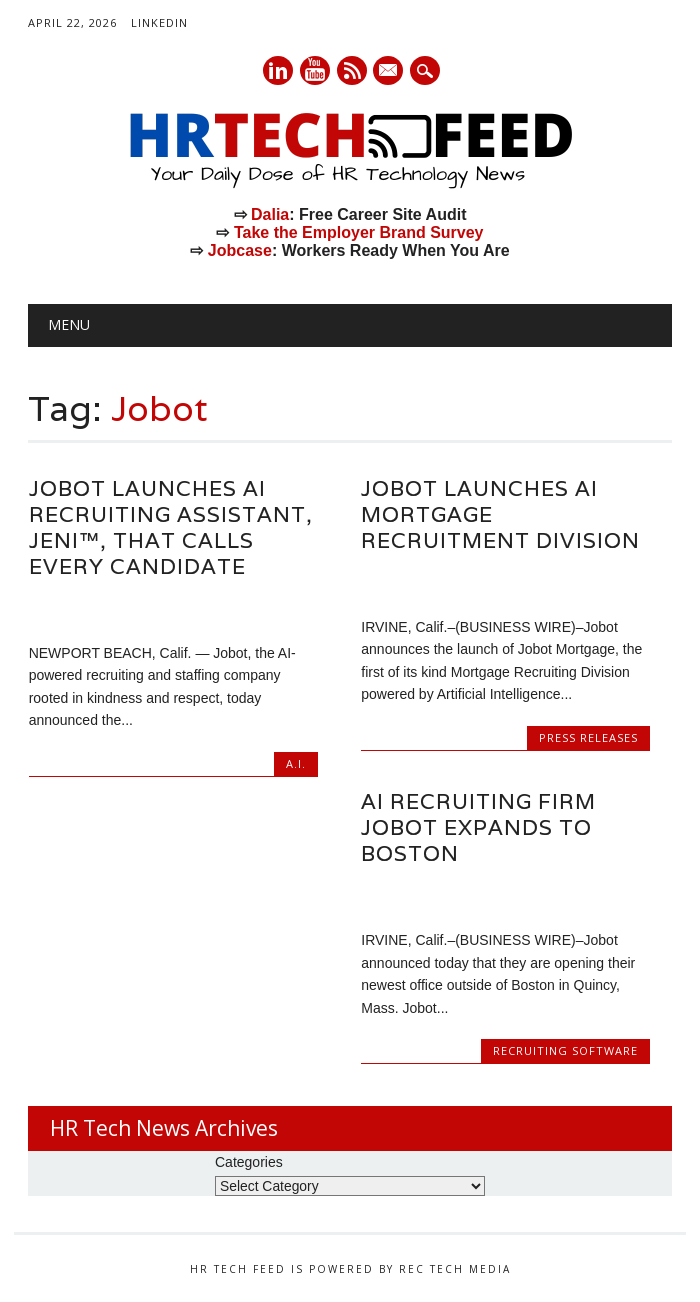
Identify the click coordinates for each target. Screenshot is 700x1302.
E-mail (390, 72)
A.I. (296, 763)
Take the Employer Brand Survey (359, 232)
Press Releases (588, 737)
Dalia (270, 214)
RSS (352, 70)
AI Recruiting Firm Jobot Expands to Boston (478, 827)
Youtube (315, 70)
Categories (249, 1162)
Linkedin (278, 70)
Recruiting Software (565, 1050)
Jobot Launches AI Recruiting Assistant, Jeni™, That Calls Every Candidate (171, 527)
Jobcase (240, 250)
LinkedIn (159, 22)
